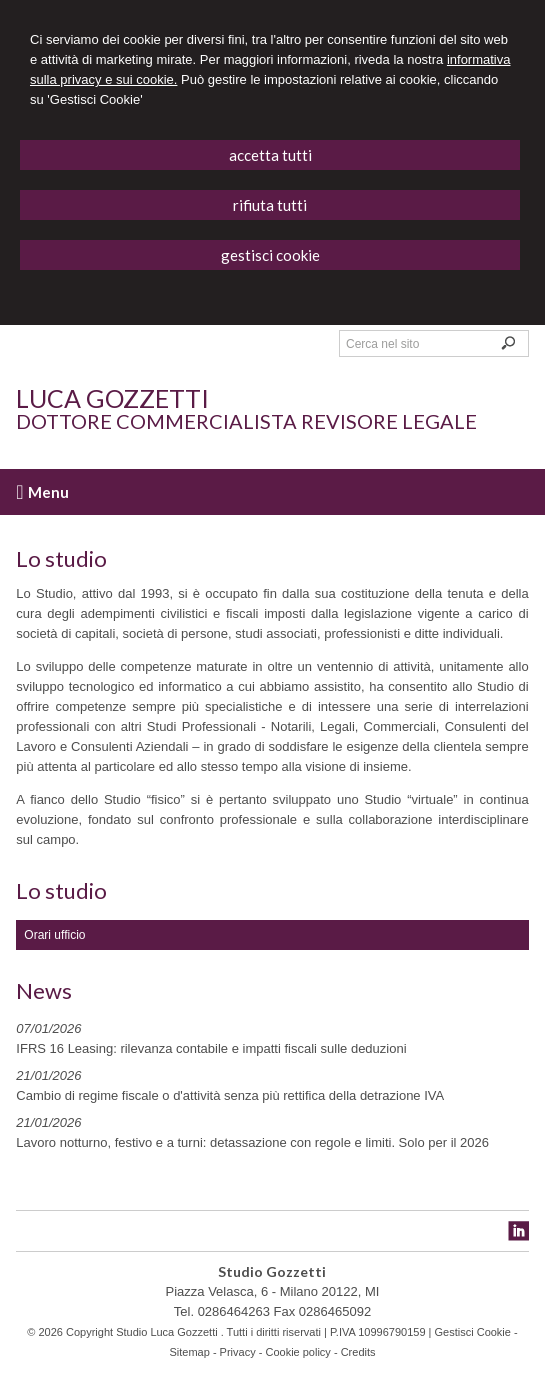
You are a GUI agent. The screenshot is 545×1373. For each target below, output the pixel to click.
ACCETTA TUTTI (270, 155)
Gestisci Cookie (473, 1332)
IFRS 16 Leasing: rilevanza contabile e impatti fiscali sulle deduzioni (211, 1048)
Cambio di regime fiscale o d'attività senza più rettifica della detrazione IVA (230, 1095)
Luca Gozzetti (112, 398)
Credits (358, 1352)
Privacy (238, 1352)
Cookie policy (297, 1352)
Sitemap (189, 1352)
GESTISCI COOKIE (270, 255)
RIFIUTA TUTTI (270, 205)
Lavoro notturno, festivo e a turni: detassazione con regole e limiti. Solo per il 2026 (252, 1142)
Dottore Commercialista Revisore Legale (246, 421)
